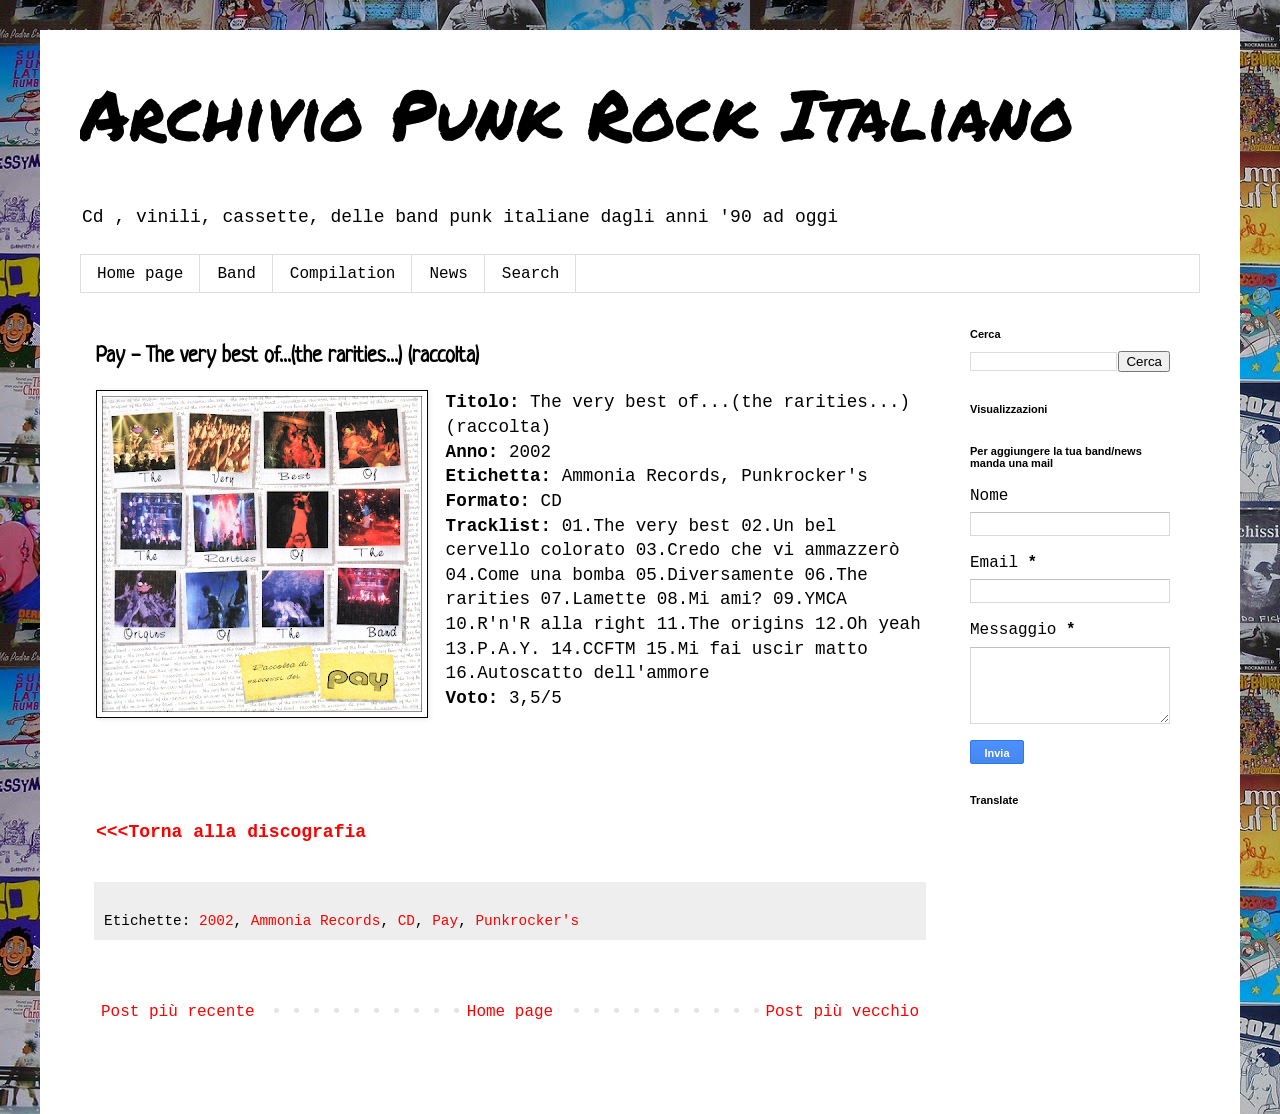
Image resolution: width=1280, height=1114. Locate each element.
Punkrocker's (527, 921)
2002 (216, 921)
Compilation (343, 274)
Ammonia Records (316, 921)
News (448, 274)
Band (236, 274)
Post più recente (178, 1012)
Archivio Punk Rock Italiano (577, 113)
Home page (140, 274)
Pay (445, 921)
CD (406, 921)
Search (531, 274)
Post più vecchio (842, 1012)
